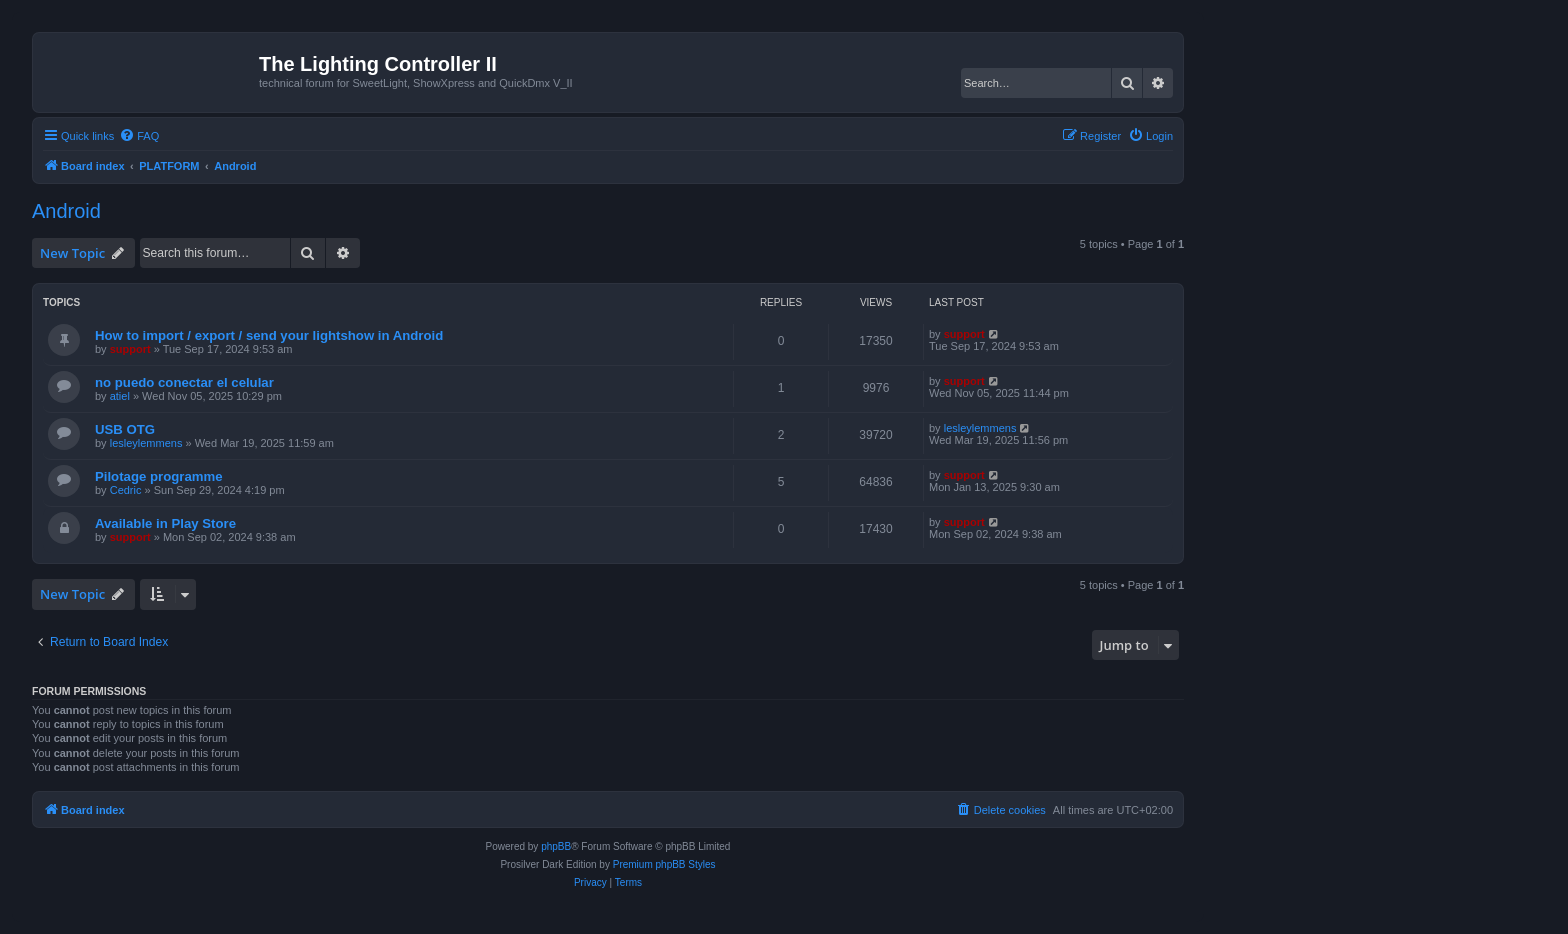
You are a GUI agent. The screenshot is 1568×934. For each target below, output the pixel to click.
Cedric (126, 490)
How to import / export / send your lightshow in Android (269, 335)
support (130, 349)
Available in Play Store (165, 523)
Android (66, 211)
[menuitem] (139, 136)
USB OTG (125, 429)
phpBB (556, 846)
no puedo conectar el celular (184, 382)
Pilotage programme (159, 476)
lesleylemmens (146, 443)
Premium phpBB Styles (664, 864)
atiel (120, 396)
